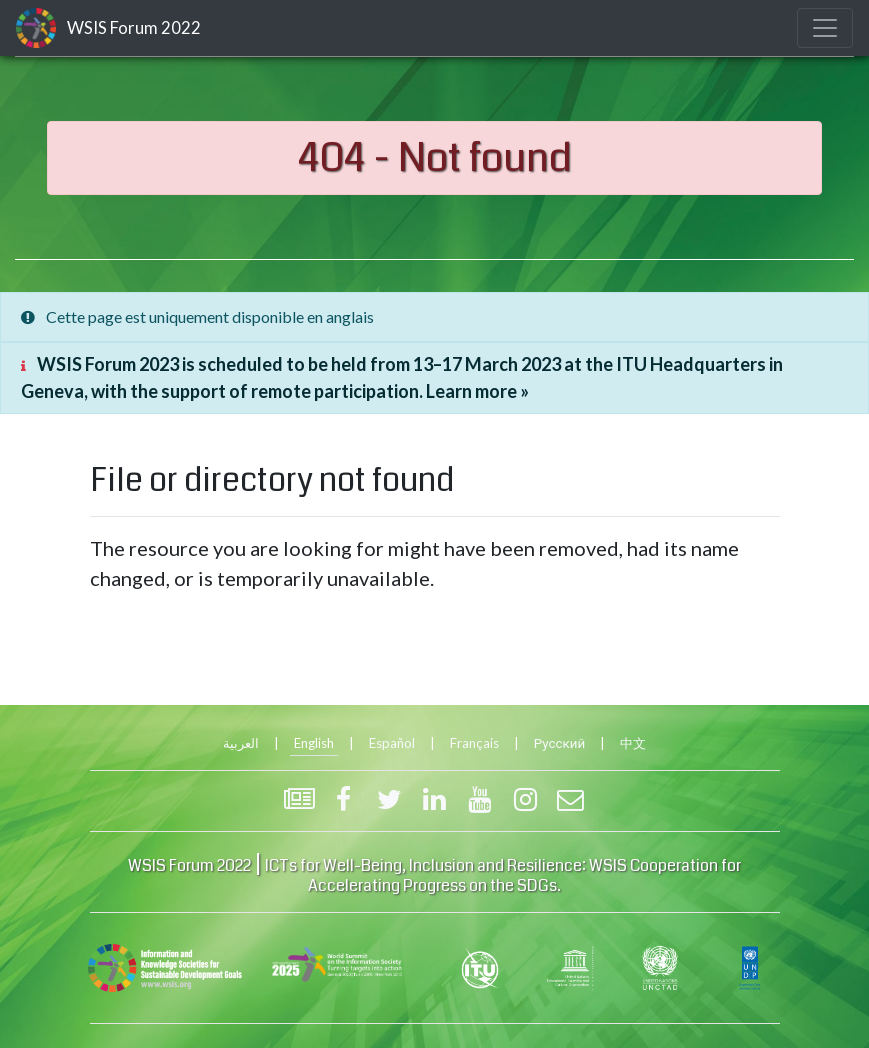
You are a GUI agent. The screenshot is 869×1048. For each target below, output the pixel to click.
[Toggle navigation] (825, 28)
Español (392, 743)
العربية (241, 743)
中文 (633, 743)
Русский (559, 743)
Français (474, 743)
